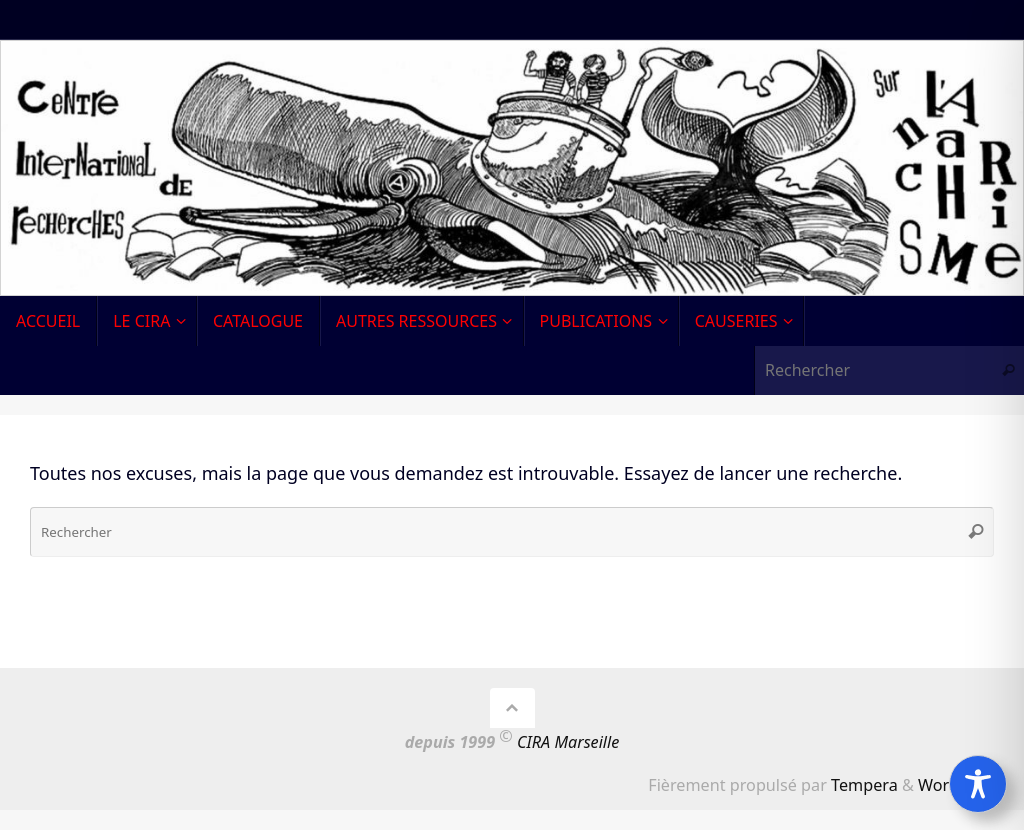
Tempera (864, 785)
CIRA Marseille (568, 742)
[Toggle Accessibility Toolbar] (978, 784)
